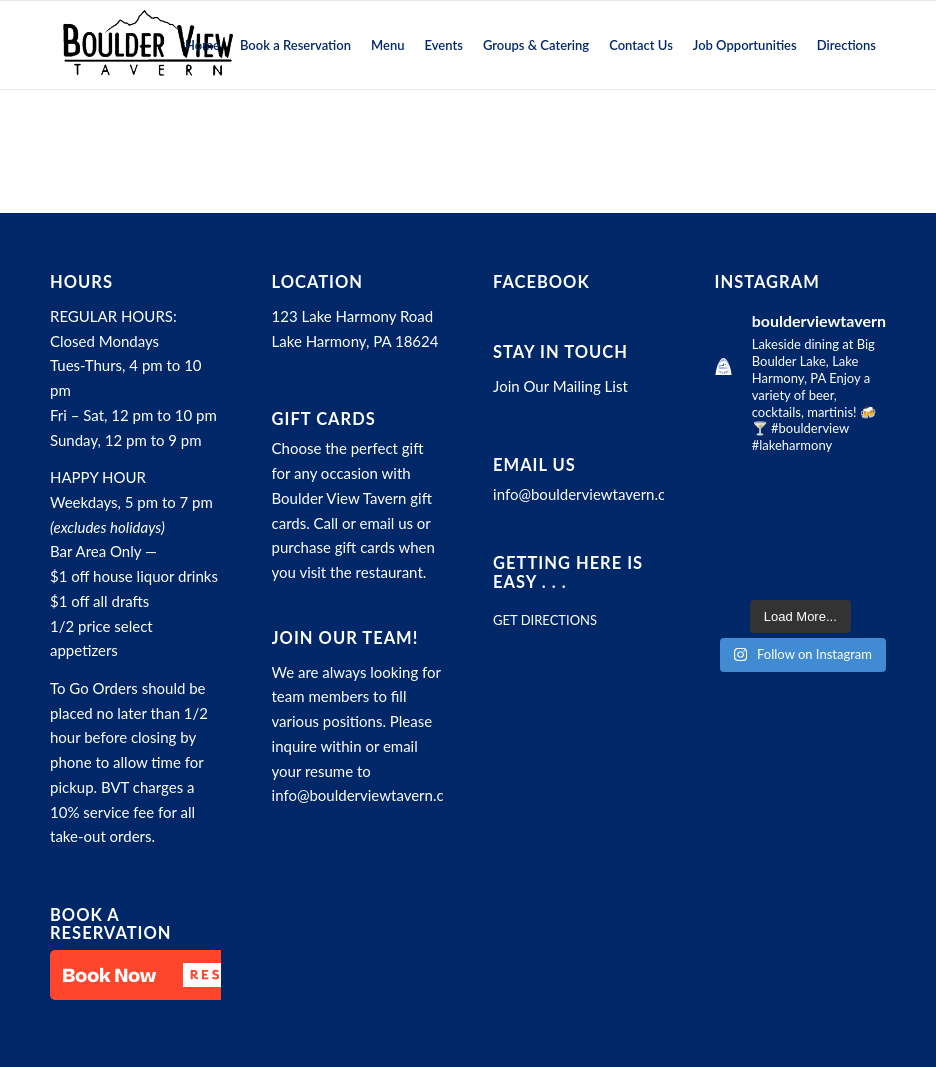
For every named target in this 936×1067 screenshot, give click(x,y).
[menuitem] (202, 45)
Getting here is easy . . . (568, 572)
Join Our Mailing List (560, 386)
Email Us (534, 465)
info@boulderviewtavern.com (368, 795)
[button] (150, 975)
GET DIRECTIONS (545, 620)
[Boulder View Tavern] (147, 45)
